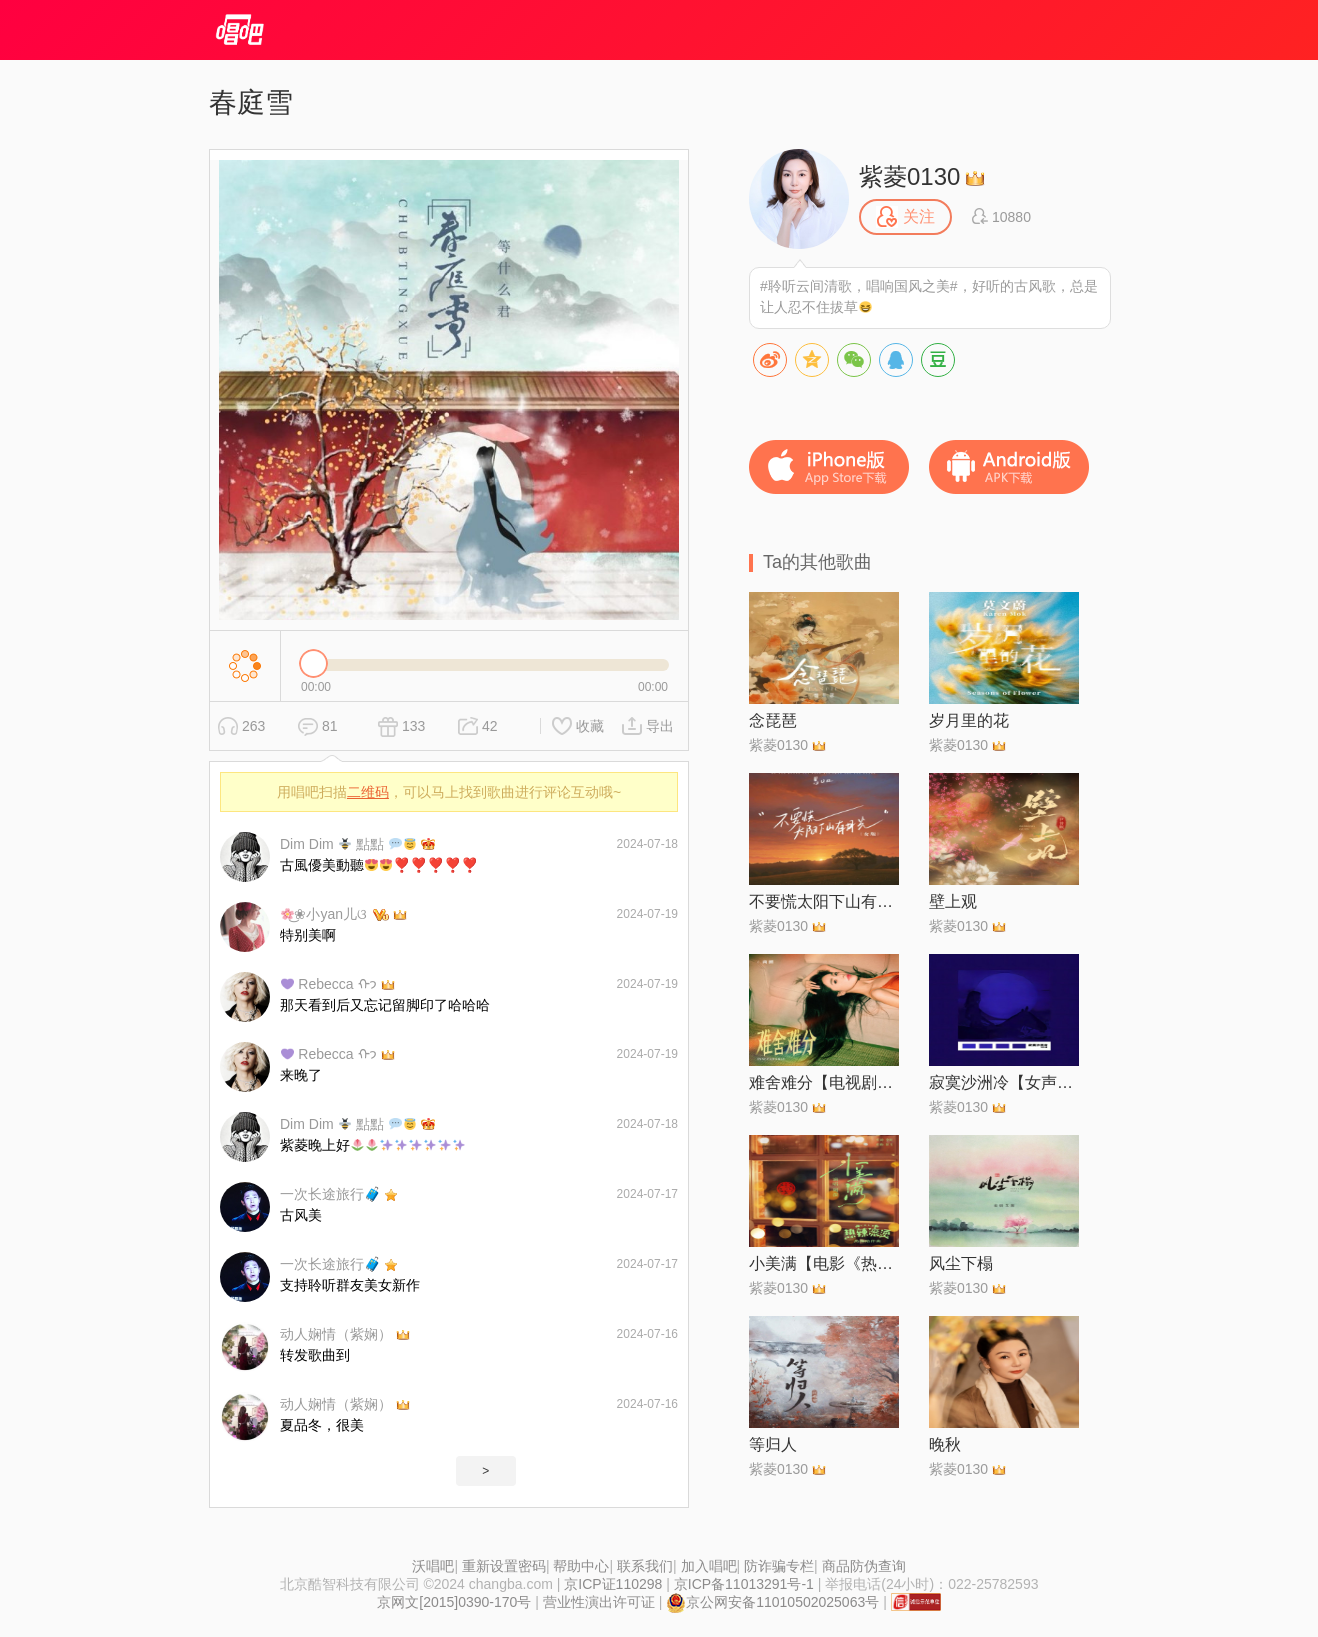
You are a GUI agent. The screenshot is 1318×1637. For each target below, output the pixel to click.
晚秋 (945, 1444)
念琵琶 (773, 720)
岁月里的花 (969, 720)
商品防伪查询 (864, 1566)
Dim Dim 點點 (348, 844)
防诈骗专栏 (779, 1566)
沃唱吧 (433, 1566)
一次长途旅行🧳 (330, 1194)
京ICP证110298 (613, 1584)
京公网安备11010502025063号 (772, 1602)
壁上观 (953, 901)
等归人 (773, 1444)
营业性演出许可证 (599, 1602)
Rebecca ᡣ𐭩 (328, 984)
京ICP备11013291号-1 (744, 1584)
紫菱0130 (909, 176)
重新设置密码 (504, 1566)
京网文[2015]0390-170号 (454, 1602)
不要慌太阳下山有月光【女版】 (824, 901)
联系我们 (645, 1566)
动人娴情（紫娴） (336, 1334)
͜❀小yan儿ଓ (324, 914)
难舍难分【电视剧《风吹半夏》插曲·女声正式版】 (824, 1082)
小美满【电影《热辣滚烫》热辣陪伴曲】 (824, 1263)
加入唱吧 (709, 1566)
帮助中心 (581, 1566)
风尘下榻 (961, 1263)
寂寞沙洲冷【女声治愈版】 (1004, 1082)
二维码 (368, 792)
